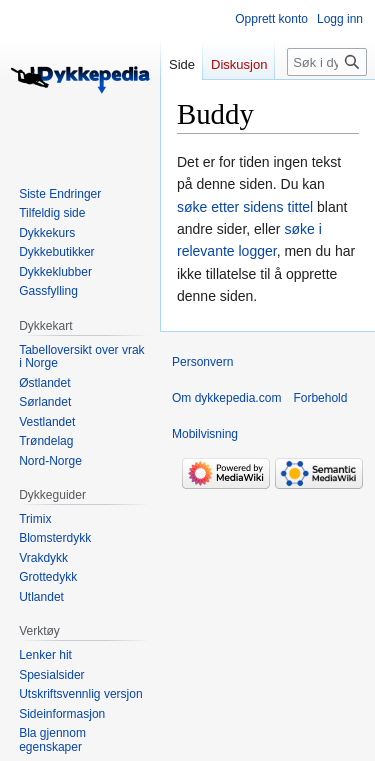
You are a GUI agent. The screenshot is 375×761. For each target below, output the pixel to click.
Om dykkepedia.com (226, 398)
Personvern (202, 362)
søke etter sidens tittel (245, 207)
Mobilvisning (205, 434)
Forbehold (320, 398)
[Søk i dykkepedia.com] (327, 62)
